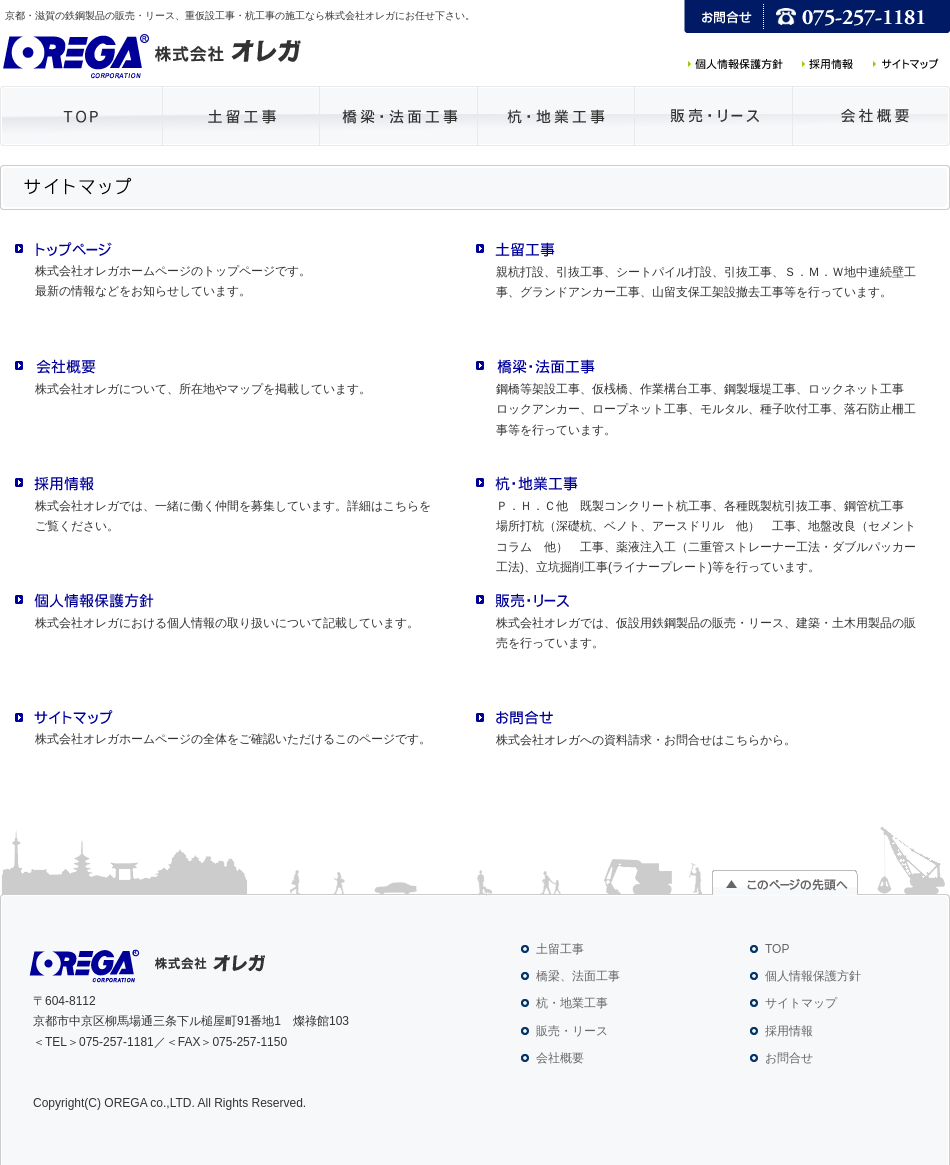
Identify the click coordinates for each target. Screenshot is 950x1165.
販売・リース (572, 1031)
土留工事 (560, 949)
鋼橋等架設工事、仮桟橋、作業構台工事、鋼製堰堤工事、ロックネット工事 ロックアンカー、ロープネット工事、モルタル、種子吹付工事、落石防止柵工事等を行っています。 (706, 409)
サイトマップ (801, 1003)
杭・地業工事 (572, 1003)
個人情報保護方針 (813, 976)
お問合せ (789, 1058)
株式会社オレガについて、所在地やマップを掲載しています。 (203, 389)
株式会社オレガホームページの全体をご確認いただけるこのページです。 (233, 739)
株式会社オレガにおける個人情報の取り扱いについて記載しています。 (227, 623)
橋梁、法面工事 (578, 976)
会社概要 (560, 1058)
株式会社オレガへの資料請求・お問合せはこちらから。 (646, 740)
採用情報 (789, 1031)
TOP (777, 949)
